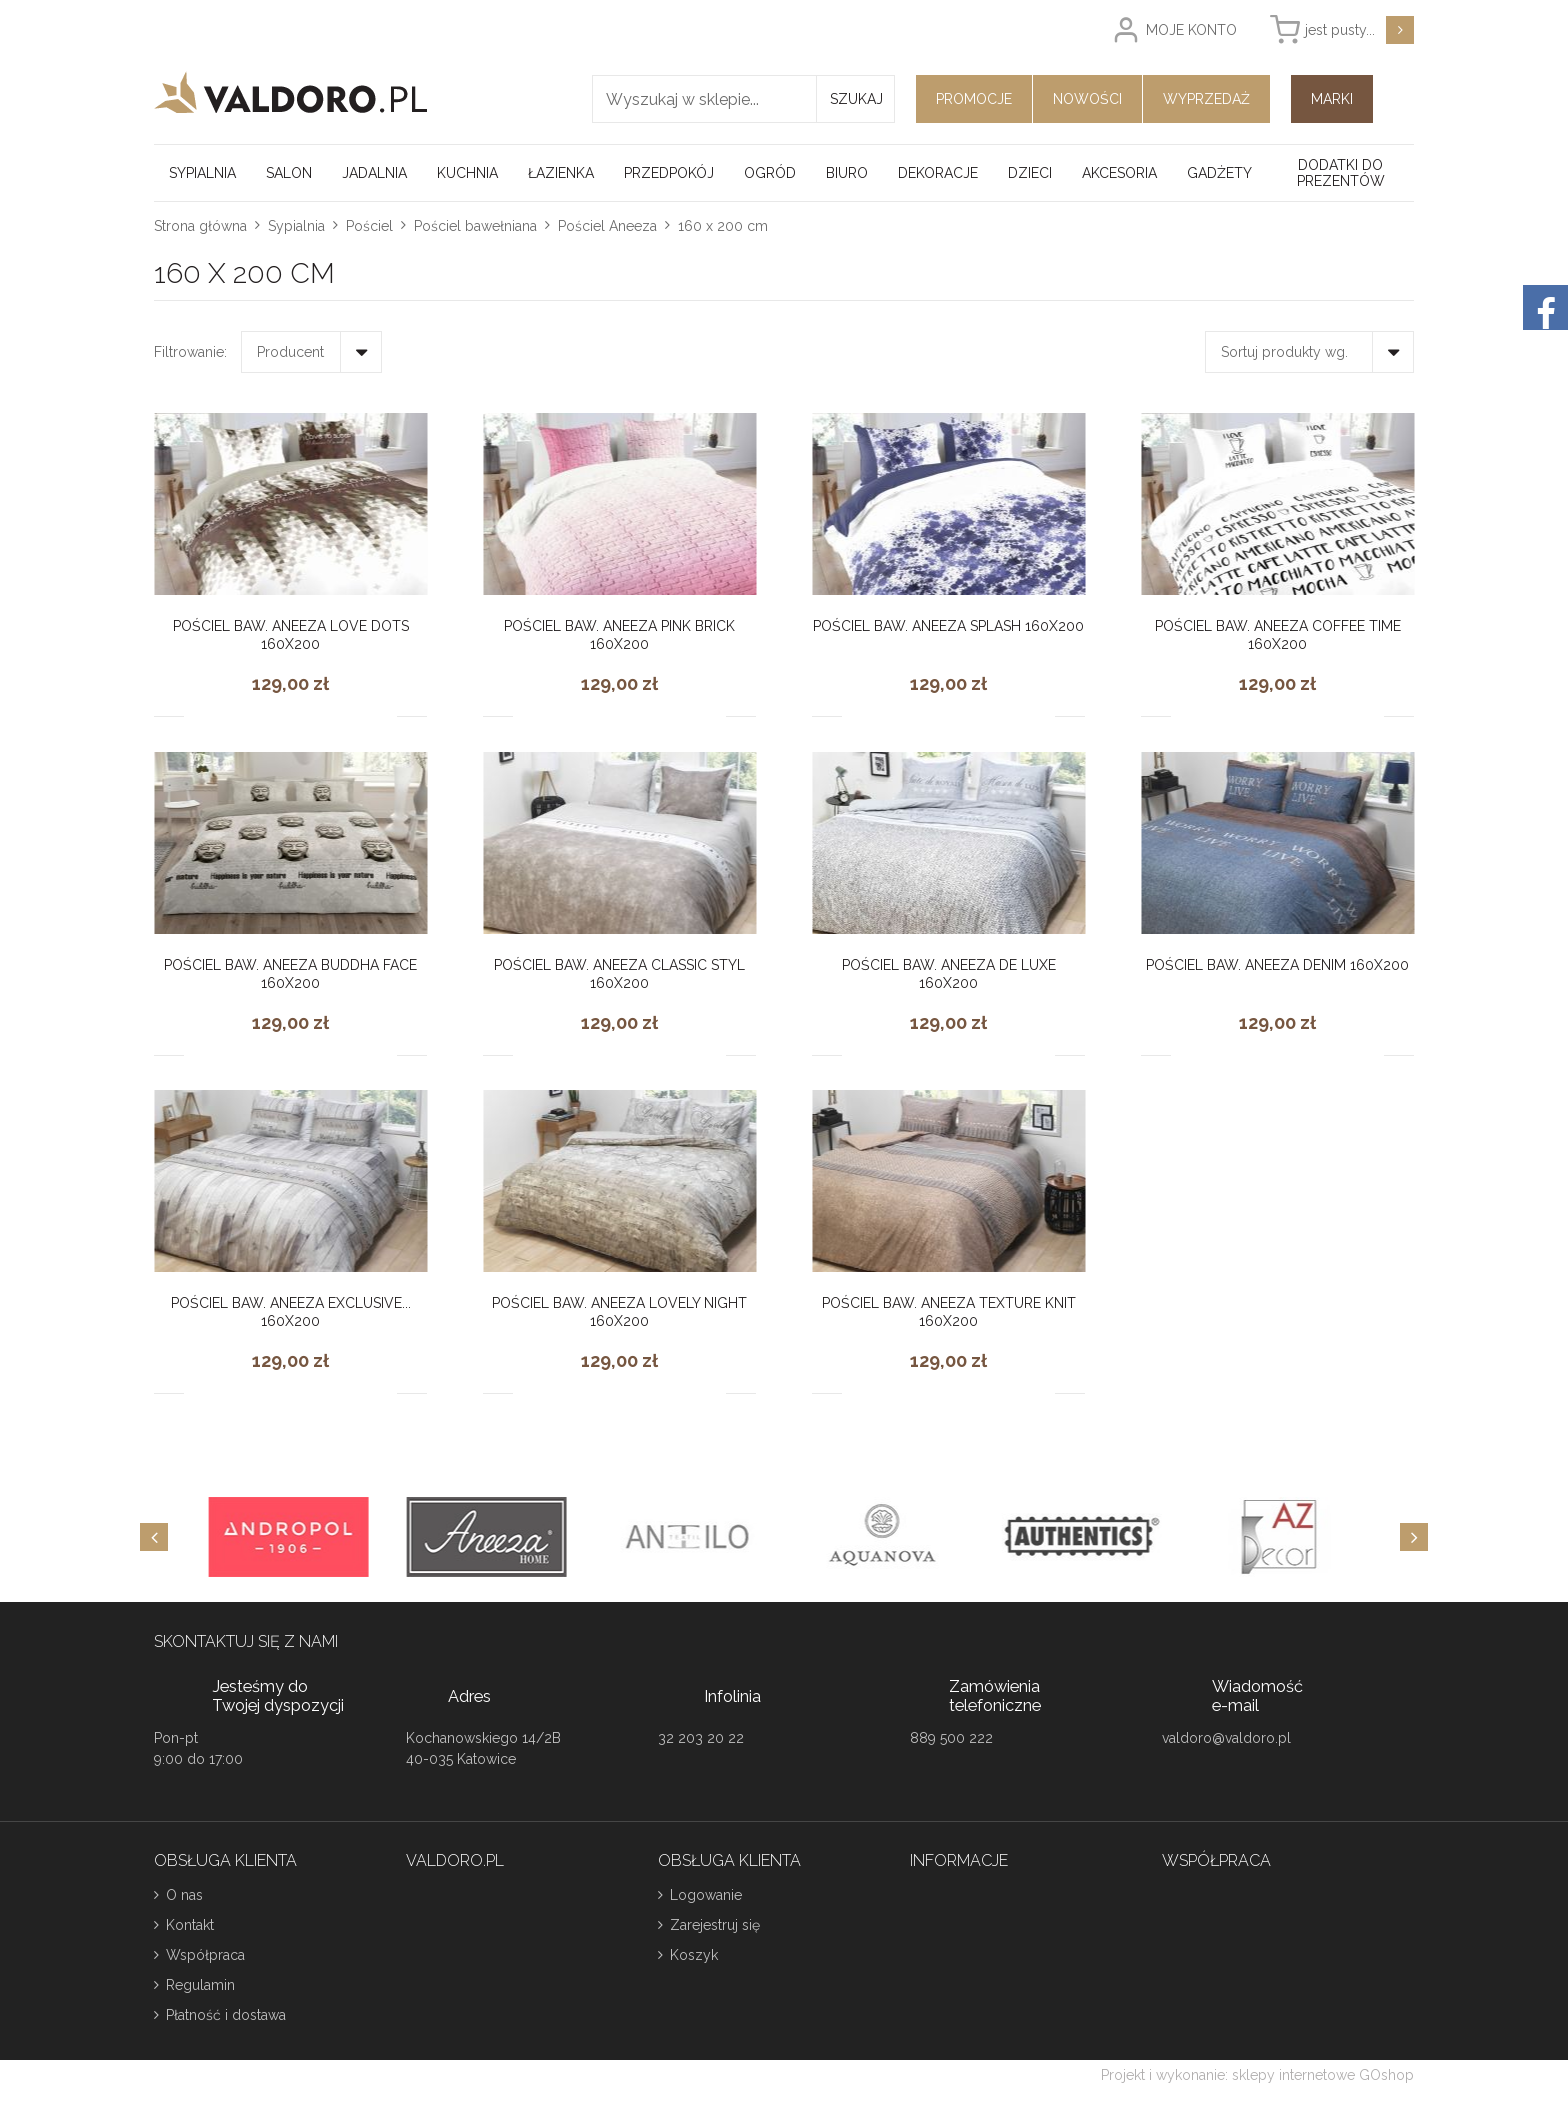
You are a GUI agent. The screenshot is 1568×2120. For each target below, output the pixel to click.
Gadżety (1219, 173)
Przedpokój (669, 173)
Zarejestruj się (715, 1925)
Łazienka (561, 173)
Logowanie (706, 1895)
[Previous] (154, 1537)
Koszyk (694, 1955)
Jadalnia (374, 173)
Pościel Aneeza (607, 226)
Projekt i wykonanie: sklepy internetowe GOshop (1257, 2075)
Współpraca (205, 1955)
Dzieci (1030, 173)
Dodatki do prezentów (1341, 173)
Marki (1332, 99)
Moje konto (1191, 30)
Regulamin (200, 1985)
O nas (184, 1895)
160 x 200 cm (723, 226)
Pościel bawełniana (475, 226)
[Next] (1414, 1537)
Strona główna (200, 226)
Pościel (369, 226)
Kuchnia (467, 173)
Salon (289, 173)
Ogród (770, 173)
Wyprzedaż (1206, 99)
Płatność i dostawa (226, 2015)
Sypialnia (202, 173)
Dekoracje (938, 173)
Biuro (847, 173)
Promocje (974, 99)
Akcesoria (1119, 173)
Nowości (1087, 99)
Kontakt (190, 1925)
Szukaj (856, 99)
